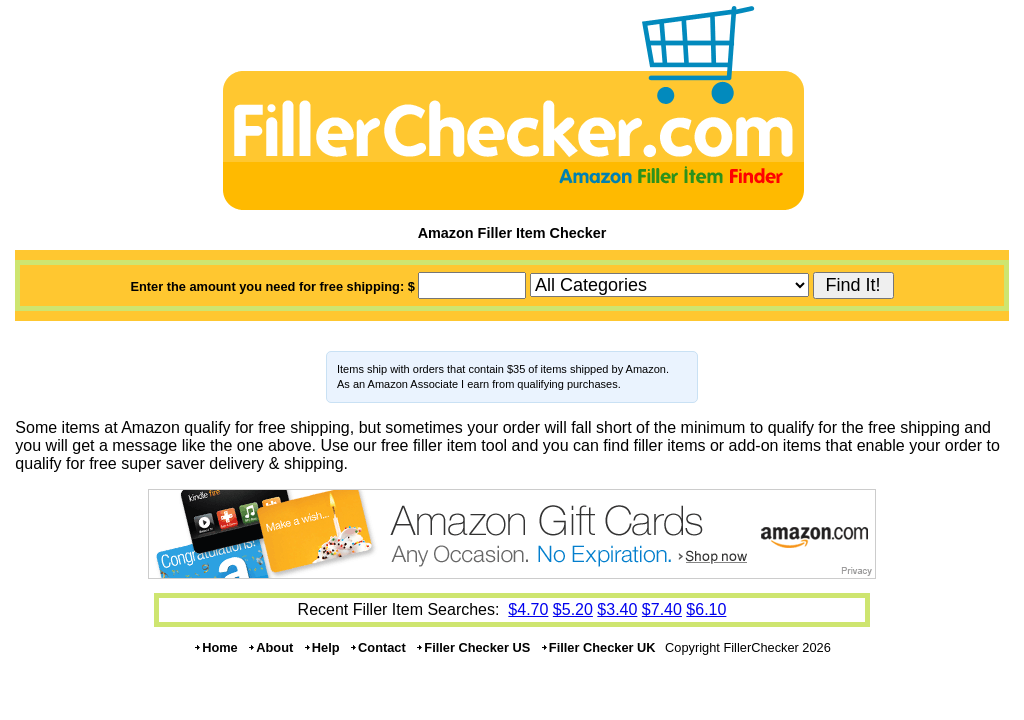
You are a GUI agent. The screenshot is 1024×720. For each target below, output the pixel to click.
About (270, 647)
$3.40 (617, 609)
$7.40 (662, 609)
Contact (377, 647)
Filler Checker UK (598, 647)
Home (215, 647)
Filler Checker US (472, 647)
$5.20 (573, 609)
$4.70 (528, 609)
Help (321, 647)
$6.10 (706, 609)
